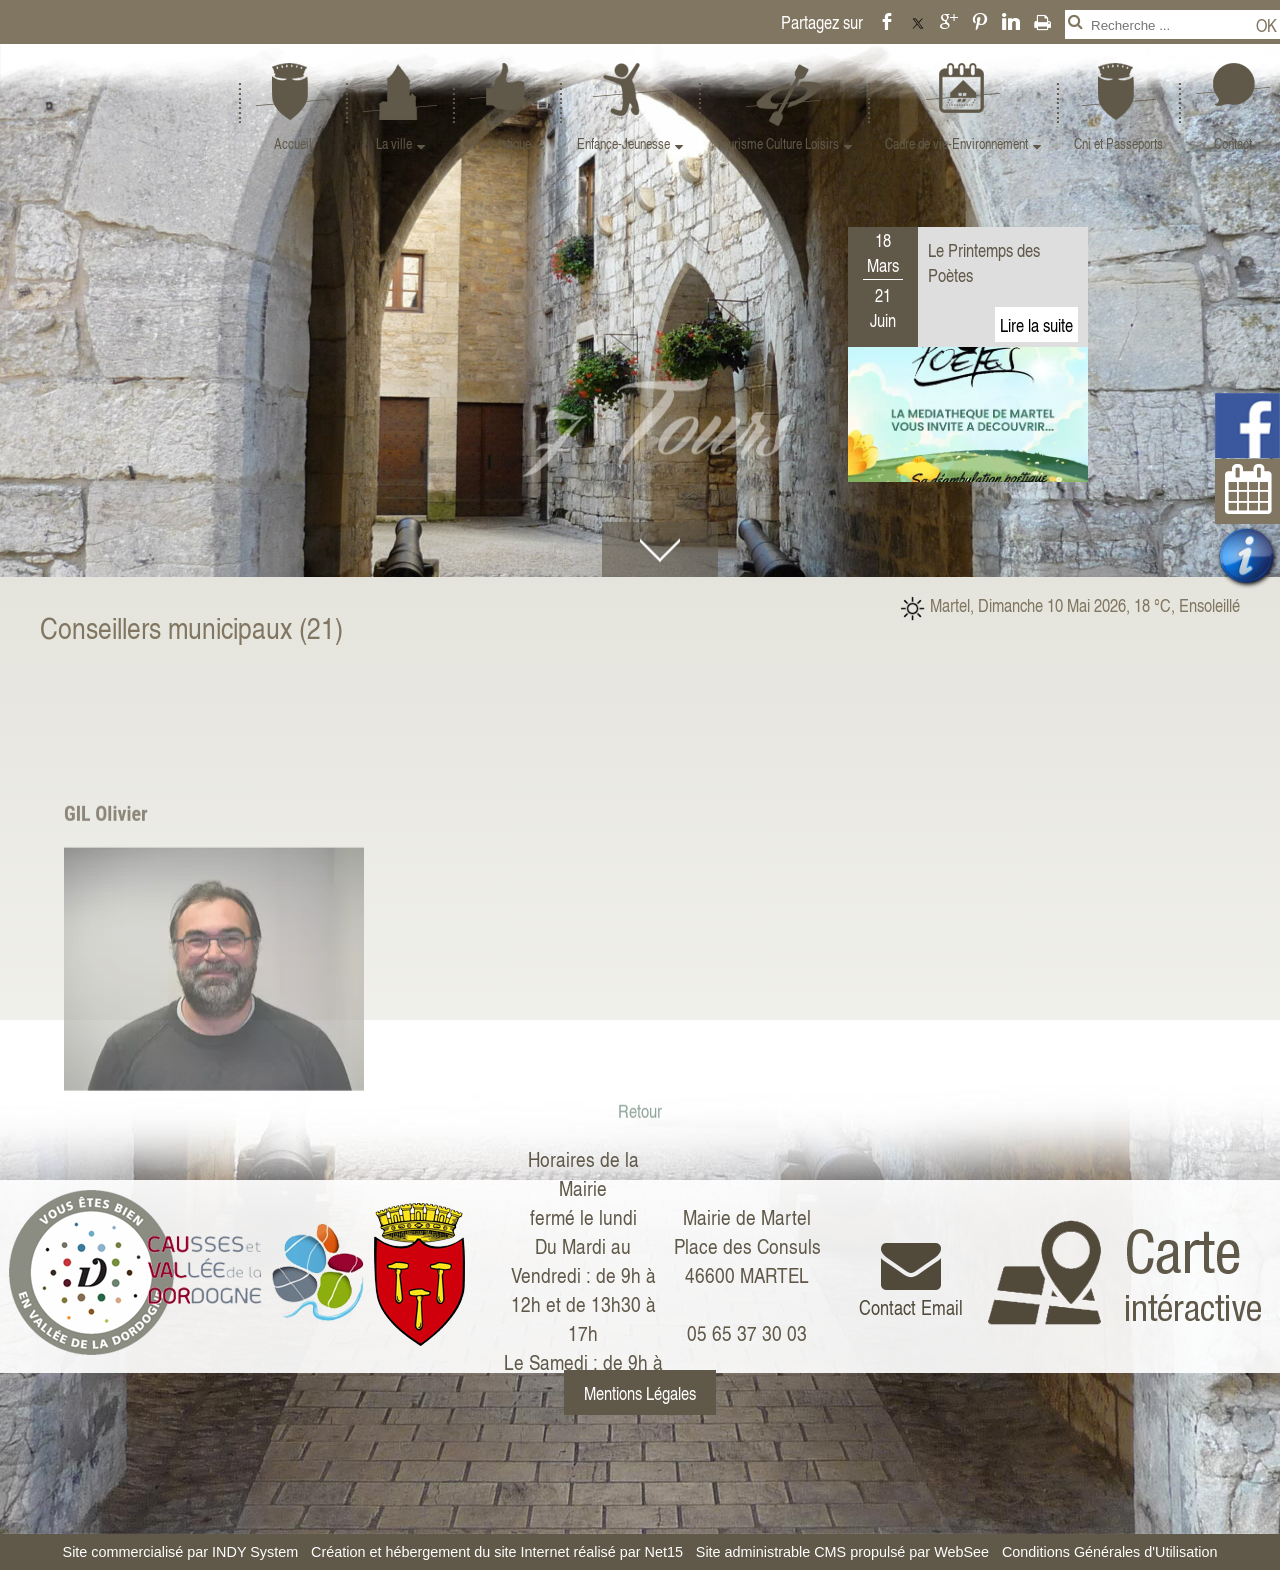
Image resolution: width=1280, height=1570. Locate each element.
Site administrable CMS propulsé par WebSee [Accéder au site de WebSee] (842, 1552)
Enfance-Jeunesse (623, 143)
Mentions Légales (640, 1392)
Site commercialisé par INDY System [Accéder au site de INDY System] (181, 1552)
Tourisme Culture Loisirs (777, 143)
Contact (1233, 143)
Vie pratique (501, 143)
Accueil (293, 143)
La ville (394, 143)
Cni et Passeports (1118, 143)
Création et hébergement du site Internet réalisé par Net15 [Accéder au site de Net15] (497, 1552)
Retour (640, 1234)
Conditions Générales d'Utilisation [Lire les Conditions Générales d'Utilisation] (1110, 1552)
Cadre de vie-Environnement (956, 143)
